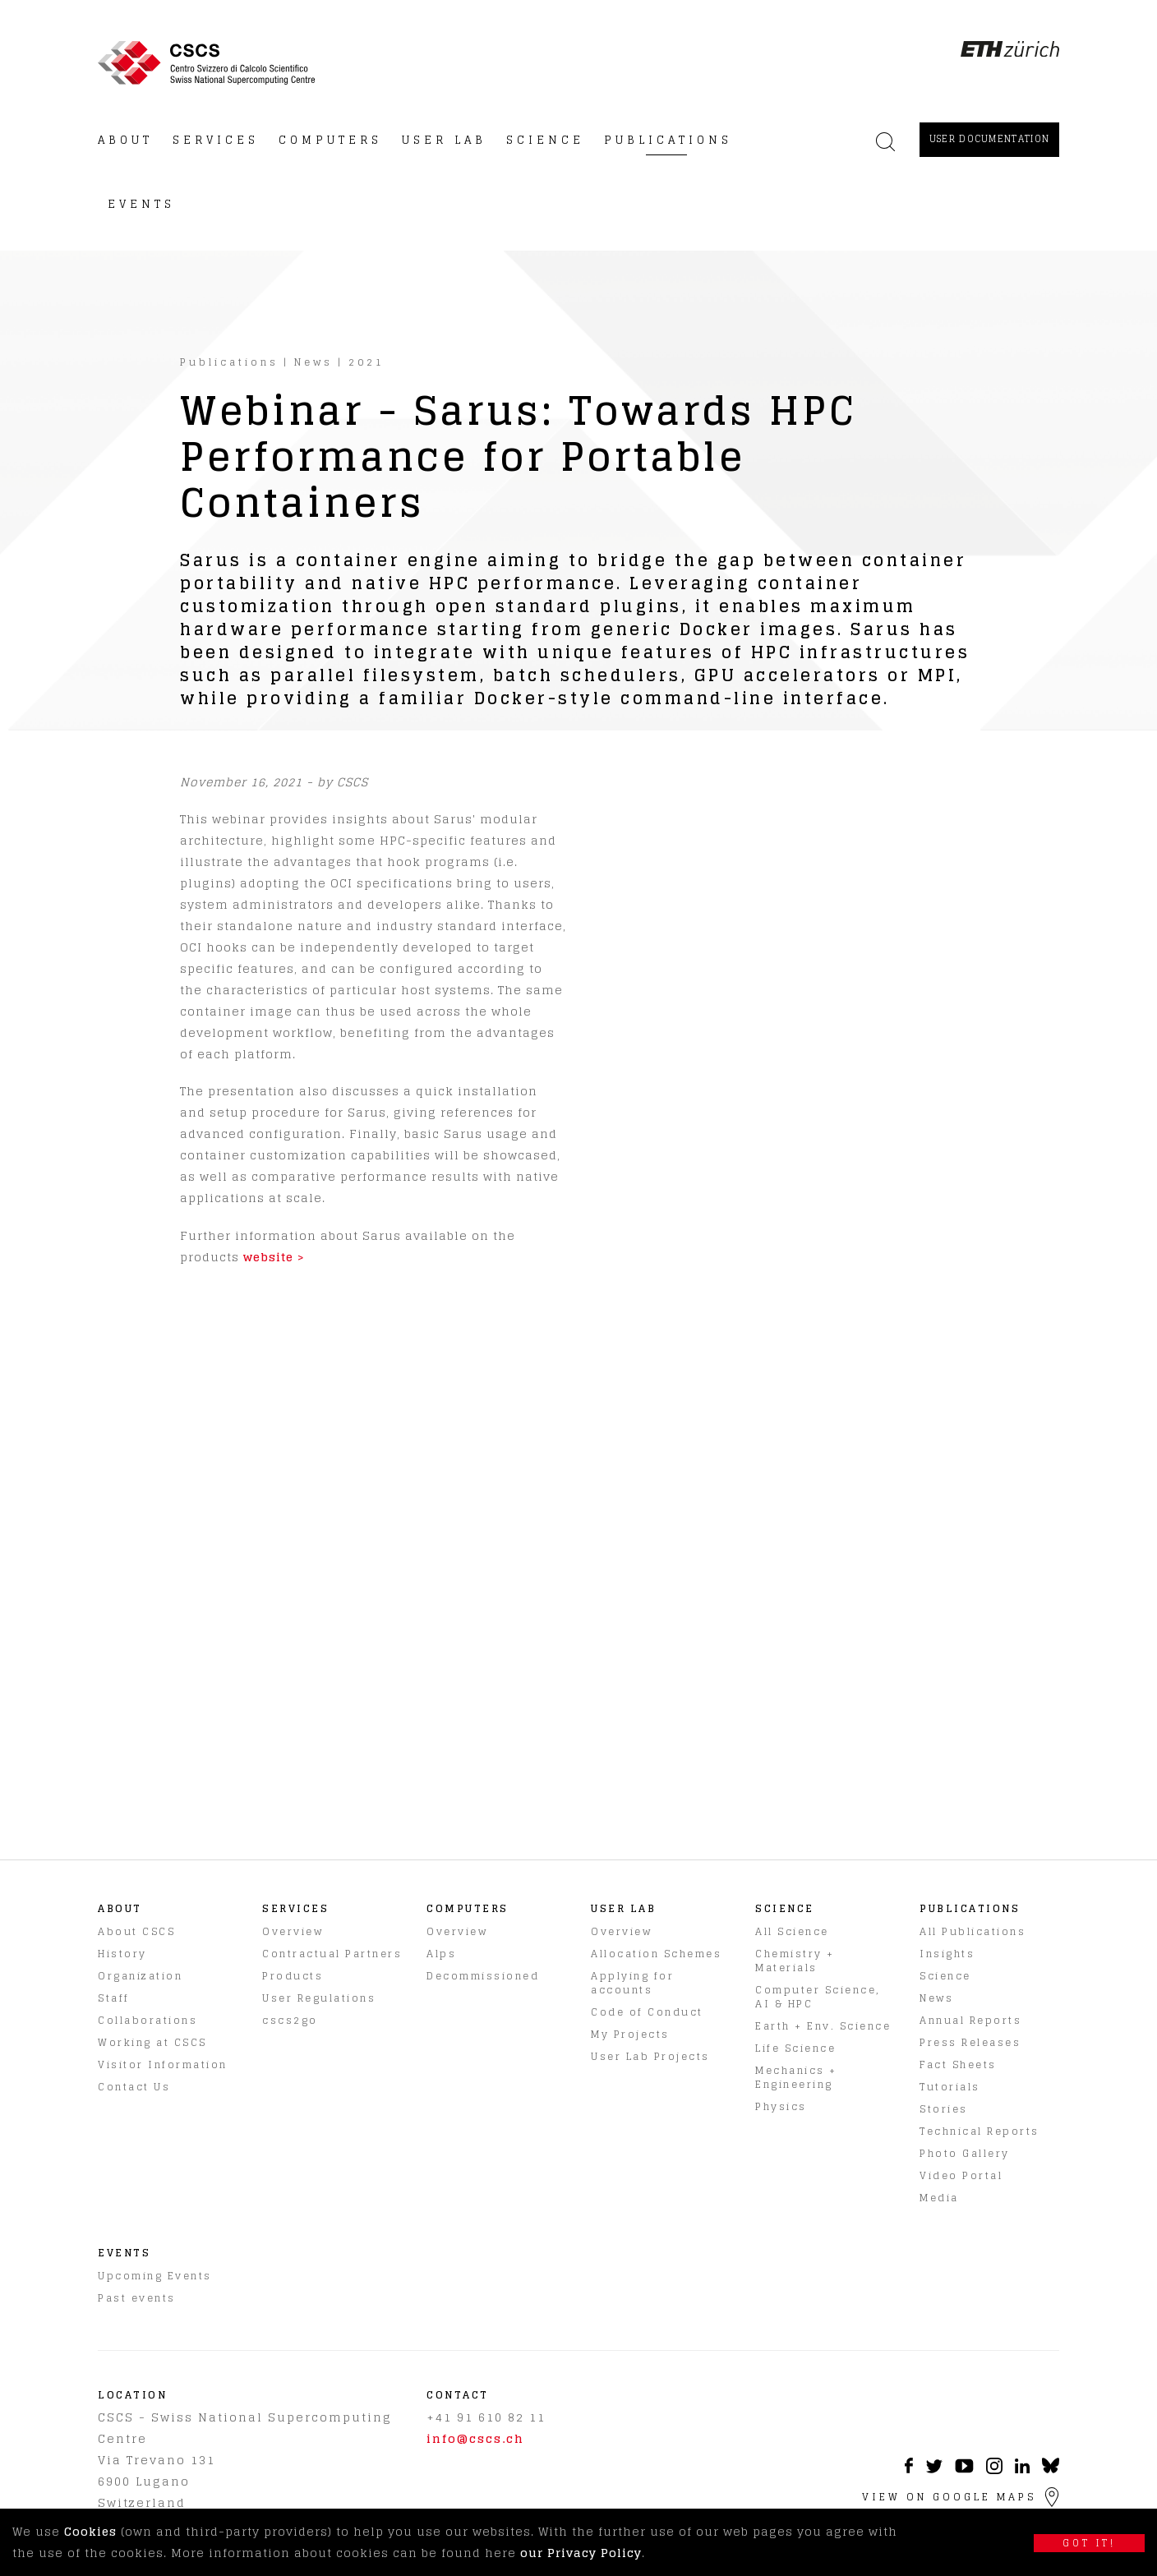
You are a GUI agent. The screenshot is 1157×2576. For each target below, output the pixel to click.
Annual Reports (970, 2020)
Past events (137, 2297)
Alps (441, 1953)
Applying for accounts (632, 1982)
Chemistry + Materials (795, 1960)
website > (274, 1257)
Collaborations (147, 2020)
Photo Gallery (965, 2153)
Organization (140, 1975)
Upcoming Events (155, 2275)
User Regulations (319, 1998)
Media (939, 2197)
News (313, 362)
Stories (944, 2108)
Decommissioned (482, 1975)
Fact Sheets (958, 2064)
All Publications (973, 1931)
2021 (366, 362)
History (122, 1953)
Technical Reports (979, 2131)
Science (945, 1975)
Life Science (795, 2048)
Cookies (90, 2531)
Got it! (1089, 2543)
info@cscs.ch (475, 2438)
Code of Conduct (647, 2012)
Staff (114, 1998)
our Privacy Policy (581, 2552)
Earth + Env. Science (823, 2026)
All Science (792, 1931)
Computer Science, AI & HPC (818, 1996)
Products (292, 1975)
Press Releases (970, 2042)
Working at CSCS (152, 2042)
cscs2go (290, 2020)
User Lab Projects (650, 2056)
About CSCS (136, 1931)
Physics (781, 2106)
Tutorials (950, 2086)
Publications (229, 362)
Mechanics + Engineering (796, 2077)
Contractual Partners (332, 1953)
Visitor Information (163, 2064)
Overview (292, 1931)
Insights (947, 1953)
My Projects (630, 2034)
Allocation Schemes (656, 1953)
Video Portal (961, 2175)
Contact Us (134, 2086)
